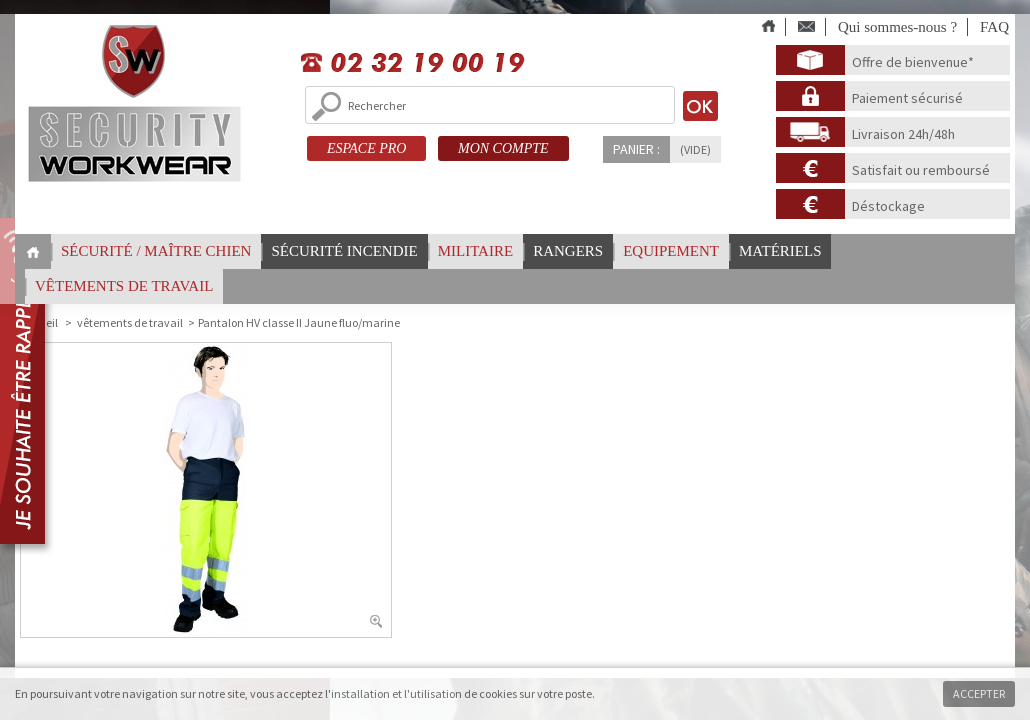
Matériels (780, 251)
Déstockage (888, 206)
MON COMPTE (503, 148)
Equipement (671, 251)
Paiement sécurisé (907, 98)
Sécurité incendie (344, 251)
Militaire (475, 251)
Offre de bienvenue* (913, 62)
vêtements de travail (124, 286)
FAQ (994, 27)
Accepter (979, 693)
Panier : (636, 149)
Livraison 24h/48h (903, 134)
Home (33, 252)
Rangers (568, 251)
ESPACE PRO (366, 148)
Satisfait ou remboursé (921, 170)
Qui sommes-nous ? (897, 27)
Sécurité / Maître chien (156, 251)
